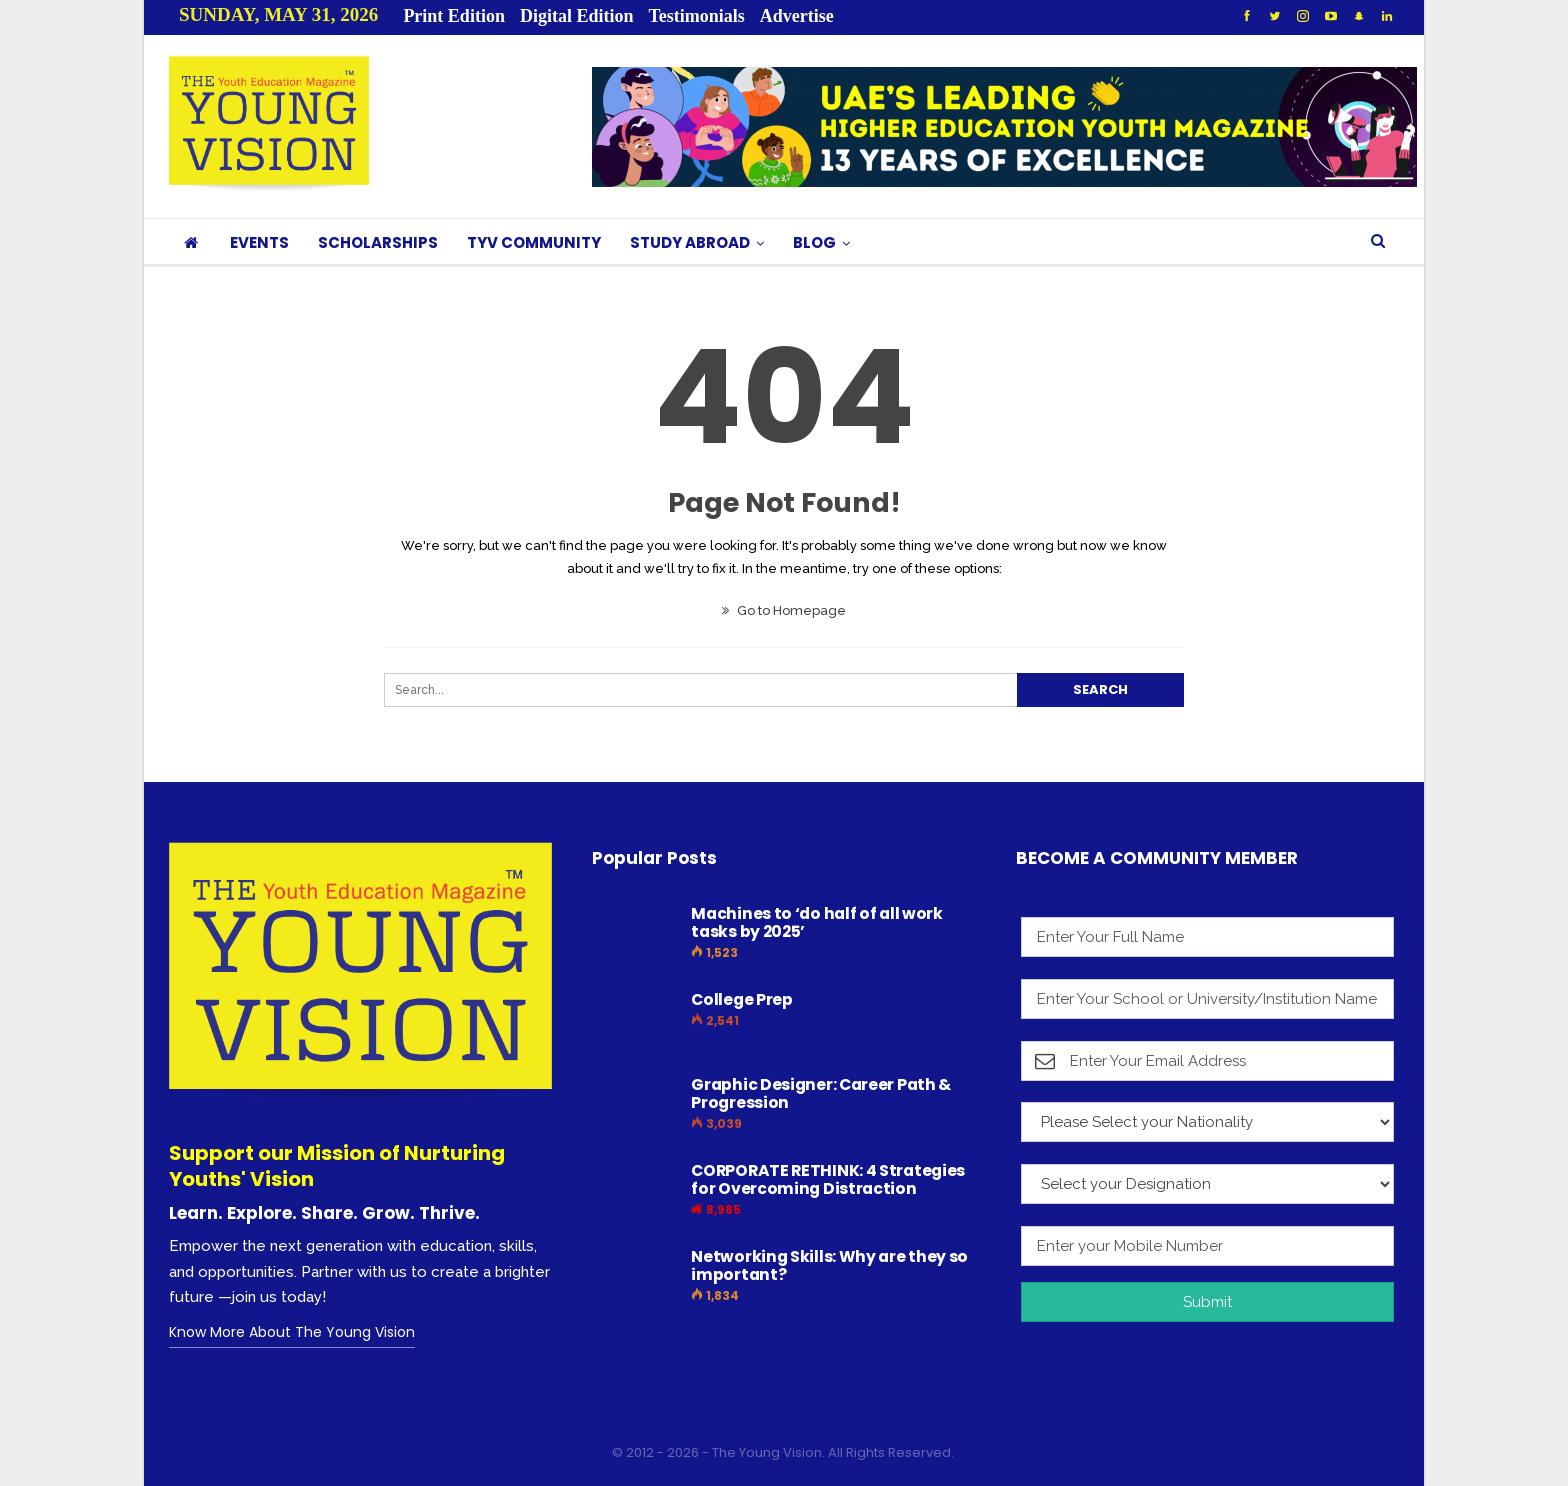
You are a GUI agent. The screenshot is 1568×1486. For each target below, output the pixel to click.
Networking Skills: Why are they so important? (829, 1265)
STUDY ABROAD (690, 242)
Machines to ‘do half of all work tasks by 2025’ (816, 922)
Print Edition (454, 16)
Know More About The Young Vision (292, 1332)
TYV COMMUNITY (534, 242)
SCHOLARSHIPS (378, 242)
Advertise (797, 16)
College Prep (741, 999)
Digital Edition (577, 16)
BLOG (814, 242)
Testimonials (696, 16)
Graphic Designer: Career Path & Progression (821, 1093)
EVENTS (259, 242)
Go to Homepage (784, 610)
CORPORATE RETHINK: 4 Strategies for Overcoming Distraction (828, 1179)
